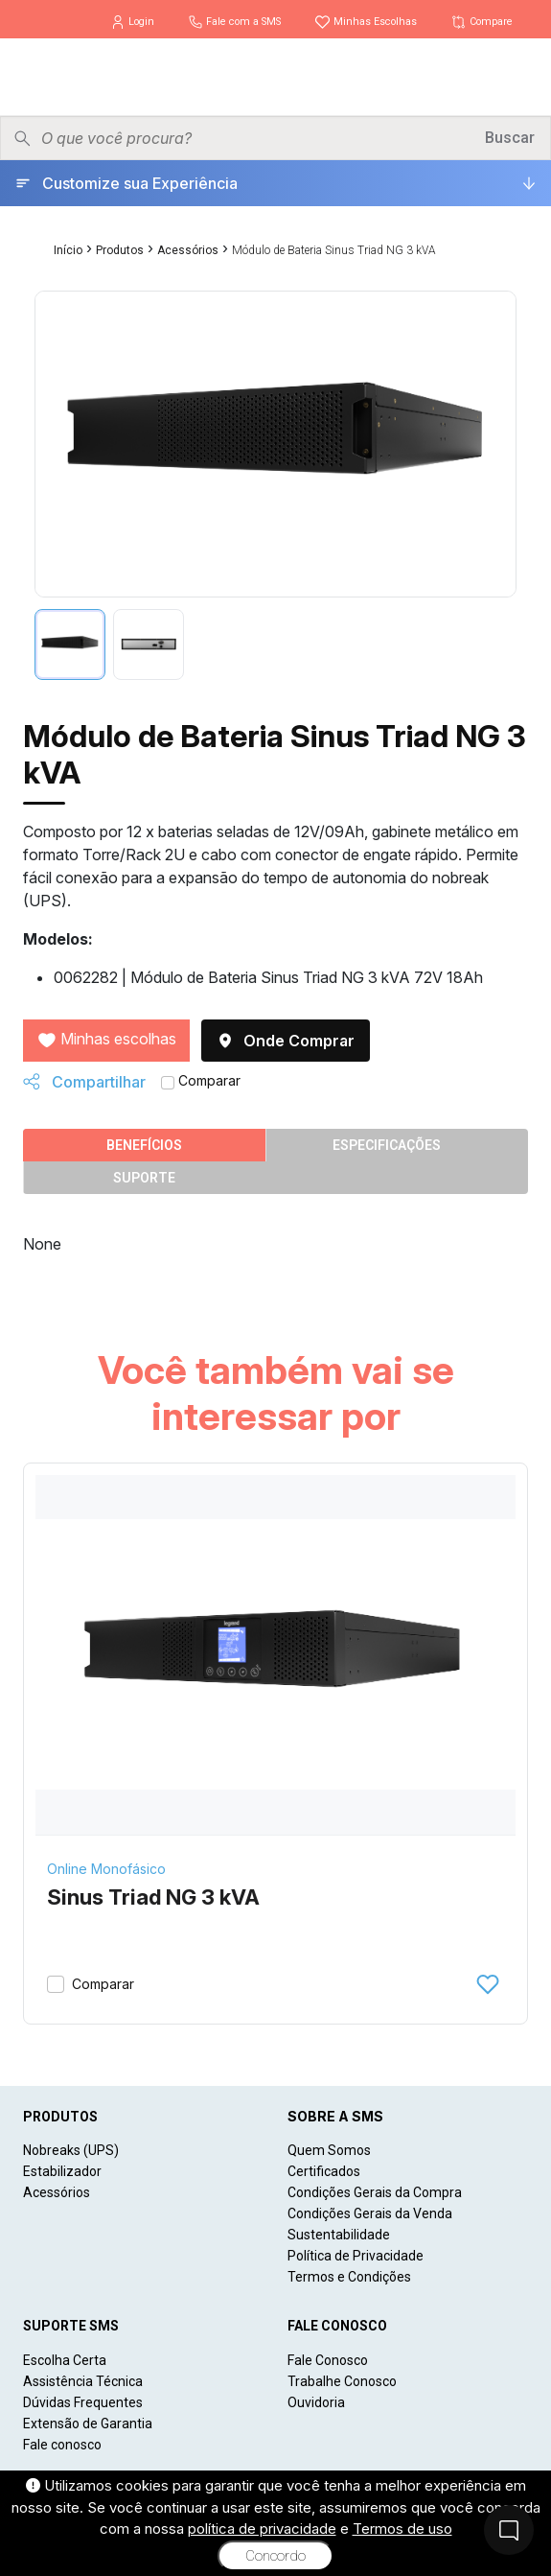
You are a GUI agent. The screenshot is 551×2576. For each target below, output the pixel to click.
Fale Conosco (327, 2360)
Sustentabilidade (338, 2234)
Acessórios (187, 250)
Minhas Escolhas (367, 21)
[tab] (69, 644)
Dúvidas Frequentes (83, 2402)
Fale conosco (62, 2444)
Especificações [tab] (387, 1145)
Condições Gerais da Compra (374, 2192)
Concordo (275, 2555)
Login (133, 21)
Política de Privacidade (355, 2255)
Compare (481, 21)
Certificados (323, 2171)
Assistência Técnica (83, 2381)
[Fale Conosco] (509, 2530)
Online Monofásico (106, 1869)
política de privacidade (262, 2528)
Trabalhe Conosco (342, 2381)
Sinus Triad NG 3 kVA (153, 1897)
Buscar (510, 138)
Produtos (120, 250)
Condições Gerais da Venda (369, 2213)
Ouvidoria (316, 2402)
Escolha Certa (64, 2360)
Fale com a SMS (236, 21)
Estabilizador (62, 2171)
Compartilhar (84, 1081)
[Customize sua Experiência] (275, 183)
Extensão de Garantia (87, 2423)
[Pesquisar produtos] (256, 138)
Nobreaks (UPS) (71, 2150)
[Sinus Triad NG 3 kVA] (275, 1655)
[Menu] (521, 76)
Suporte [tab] (144, 1177)
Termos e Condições (349, 2276)
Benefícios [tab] (144, 1145)
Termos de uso (402, 2528)
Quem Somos (329, 2150)
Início (68, 250)
